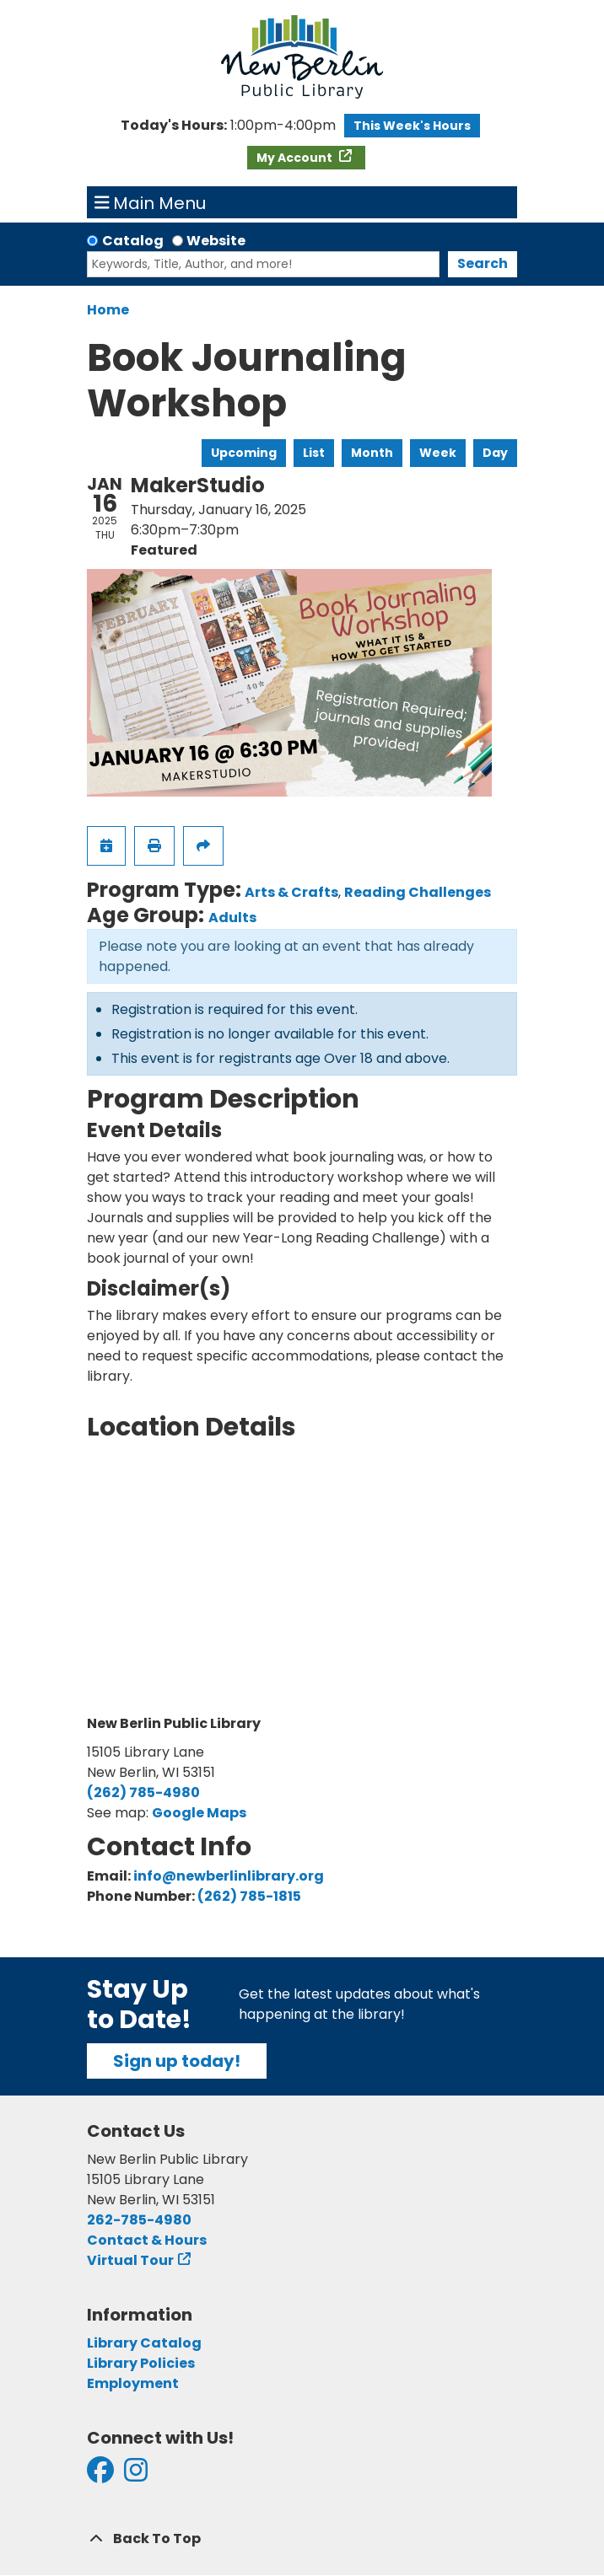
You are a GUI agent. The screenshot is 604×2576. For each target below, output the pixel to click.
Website (215, 240)
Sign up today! (176, 2061)
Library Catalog (144, 2343)
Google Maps (199, 1812)
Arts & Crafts (291, 892)
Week (437, 452)
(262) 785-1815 (249, 1896)
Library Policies (141, 2363)
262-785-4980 (139, 2220)
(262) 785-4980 (143, 1792)
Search (482, 263)
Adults (232, 917)
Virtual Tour (130, 2260)
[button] (228, 125)
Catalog (133, 240)
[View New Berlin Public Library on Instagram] (136, 2475)
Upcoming (244, 452)
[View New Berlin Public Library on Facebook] (100, 2475)
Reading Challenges (417, 892)
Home (108, 309)
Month (372, 452)
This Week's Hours (412, 125)
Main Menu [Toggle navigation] (150, 202)
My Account (295, 157)
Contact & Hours (147, 2240)
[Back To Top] (302, 2539)
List (314, 452)
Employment (133, 2383)
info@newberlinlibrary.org (228, 1876)
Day (495, 452)
